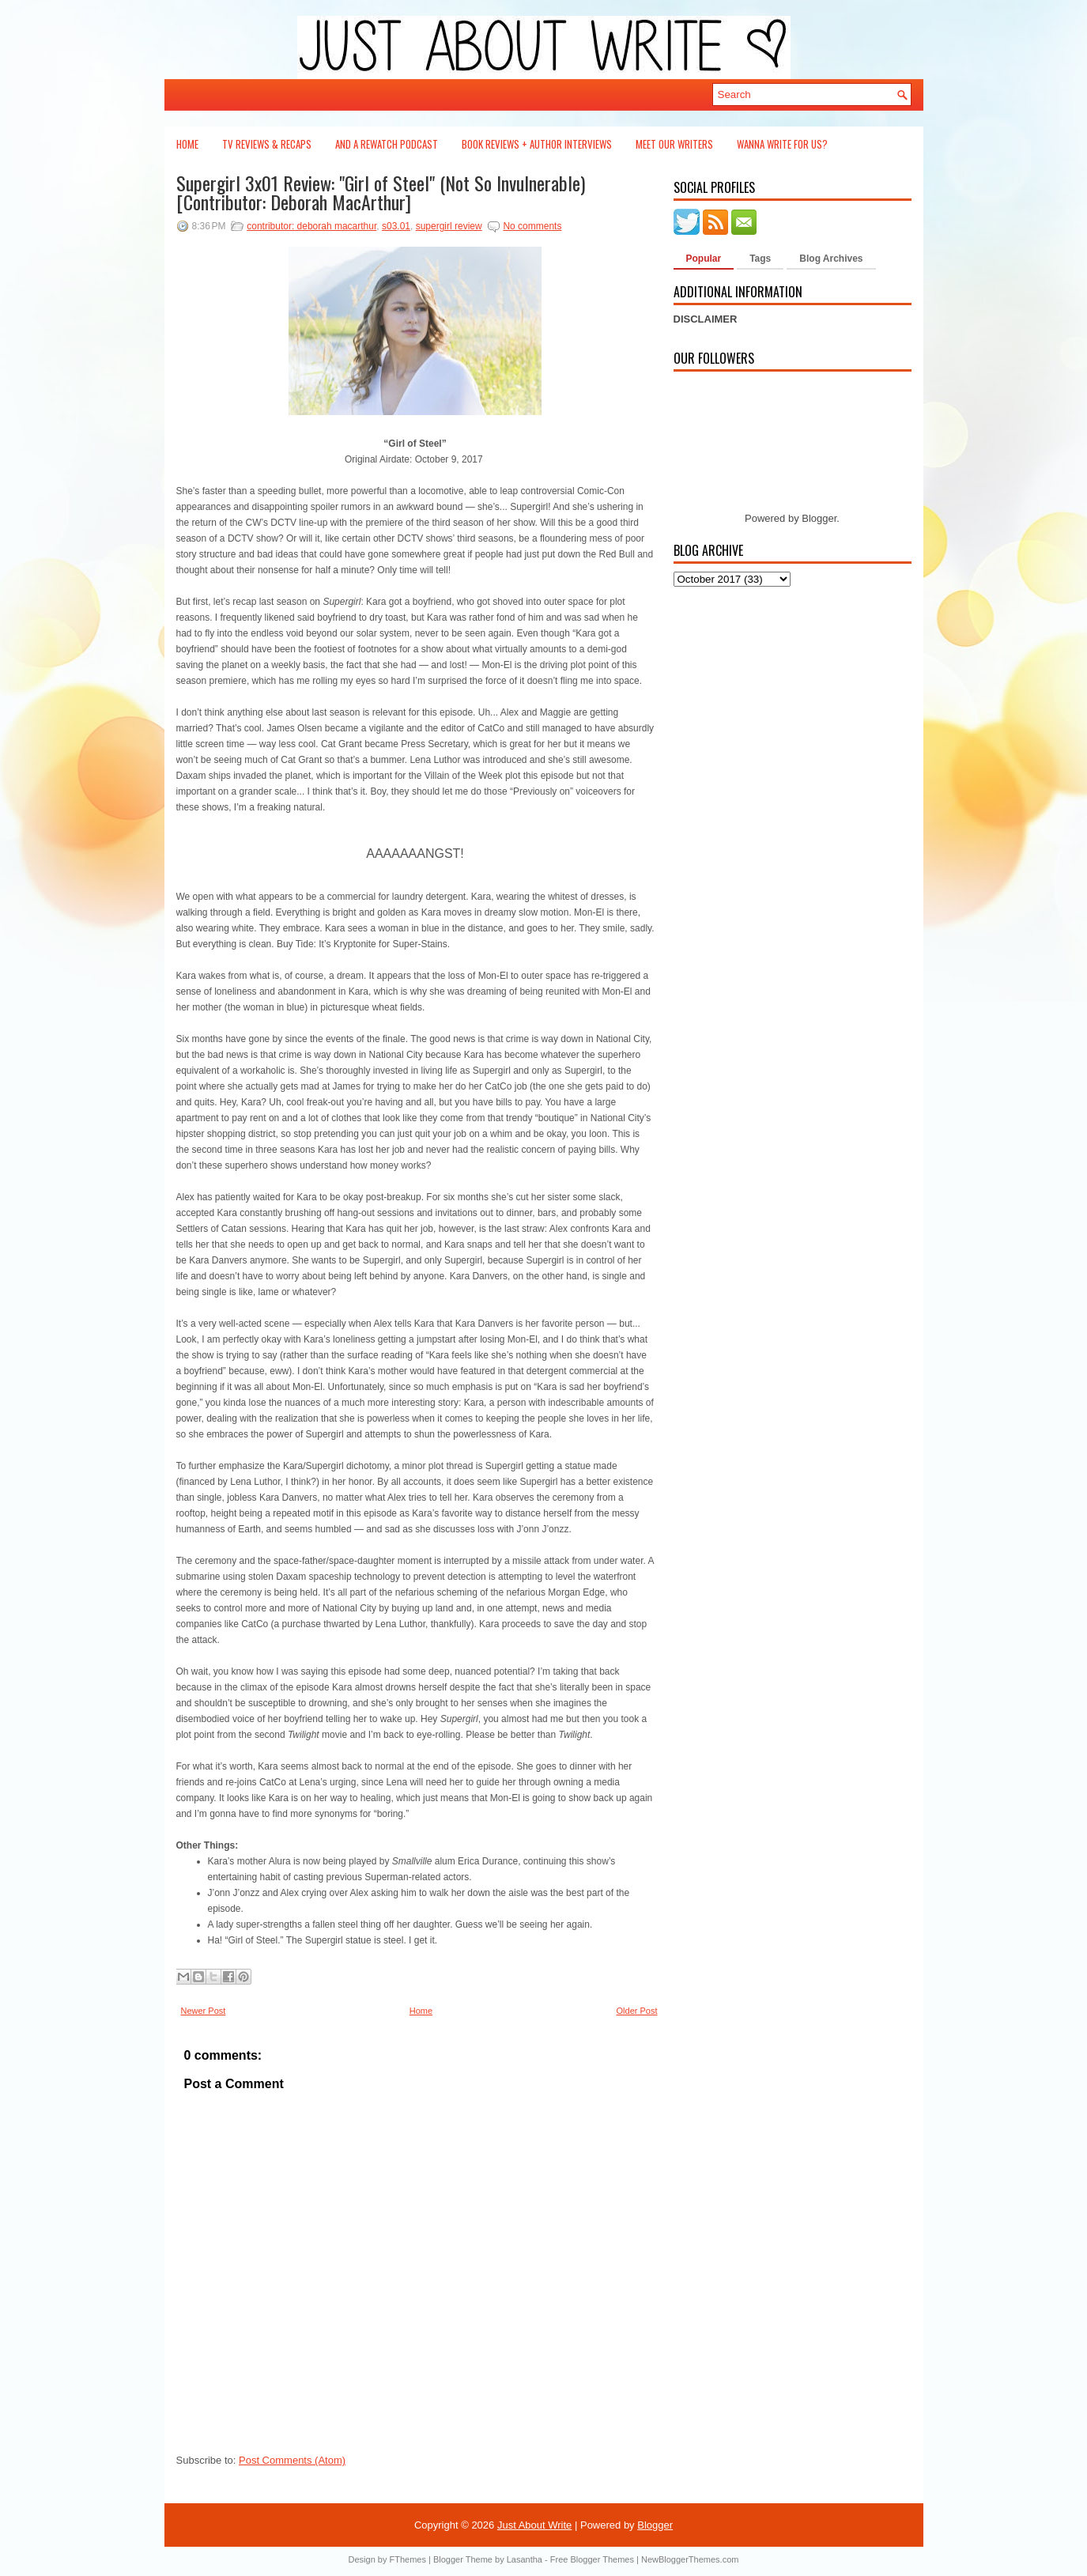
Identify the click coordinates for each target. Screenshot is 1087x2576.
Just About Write (534, 2525)
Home (187, 144)
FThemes (408, 2559)
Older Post (637, 2010)
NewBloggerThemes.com (690, 2559)
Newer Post (203, 2010)
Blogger (819, 518)
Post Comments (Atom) (292, 2460)
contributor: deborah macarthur (311, 226)
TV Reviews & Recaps (266, 144)
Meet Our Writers (674, 144)
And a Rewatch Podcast (386, 144)
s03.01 (396, 226)
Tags (760, 258)
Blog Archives (830, 258)
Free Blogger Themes (592, 2559)
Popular (704, 258)
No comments (532, 226)
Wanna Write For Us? (782, 144)
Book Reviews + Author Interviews (537, 144)
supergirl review (449, 226)
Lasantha (524, 2559)
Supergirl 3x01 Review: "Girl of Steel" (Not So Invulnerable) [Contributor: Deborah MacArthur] (380, 192)
